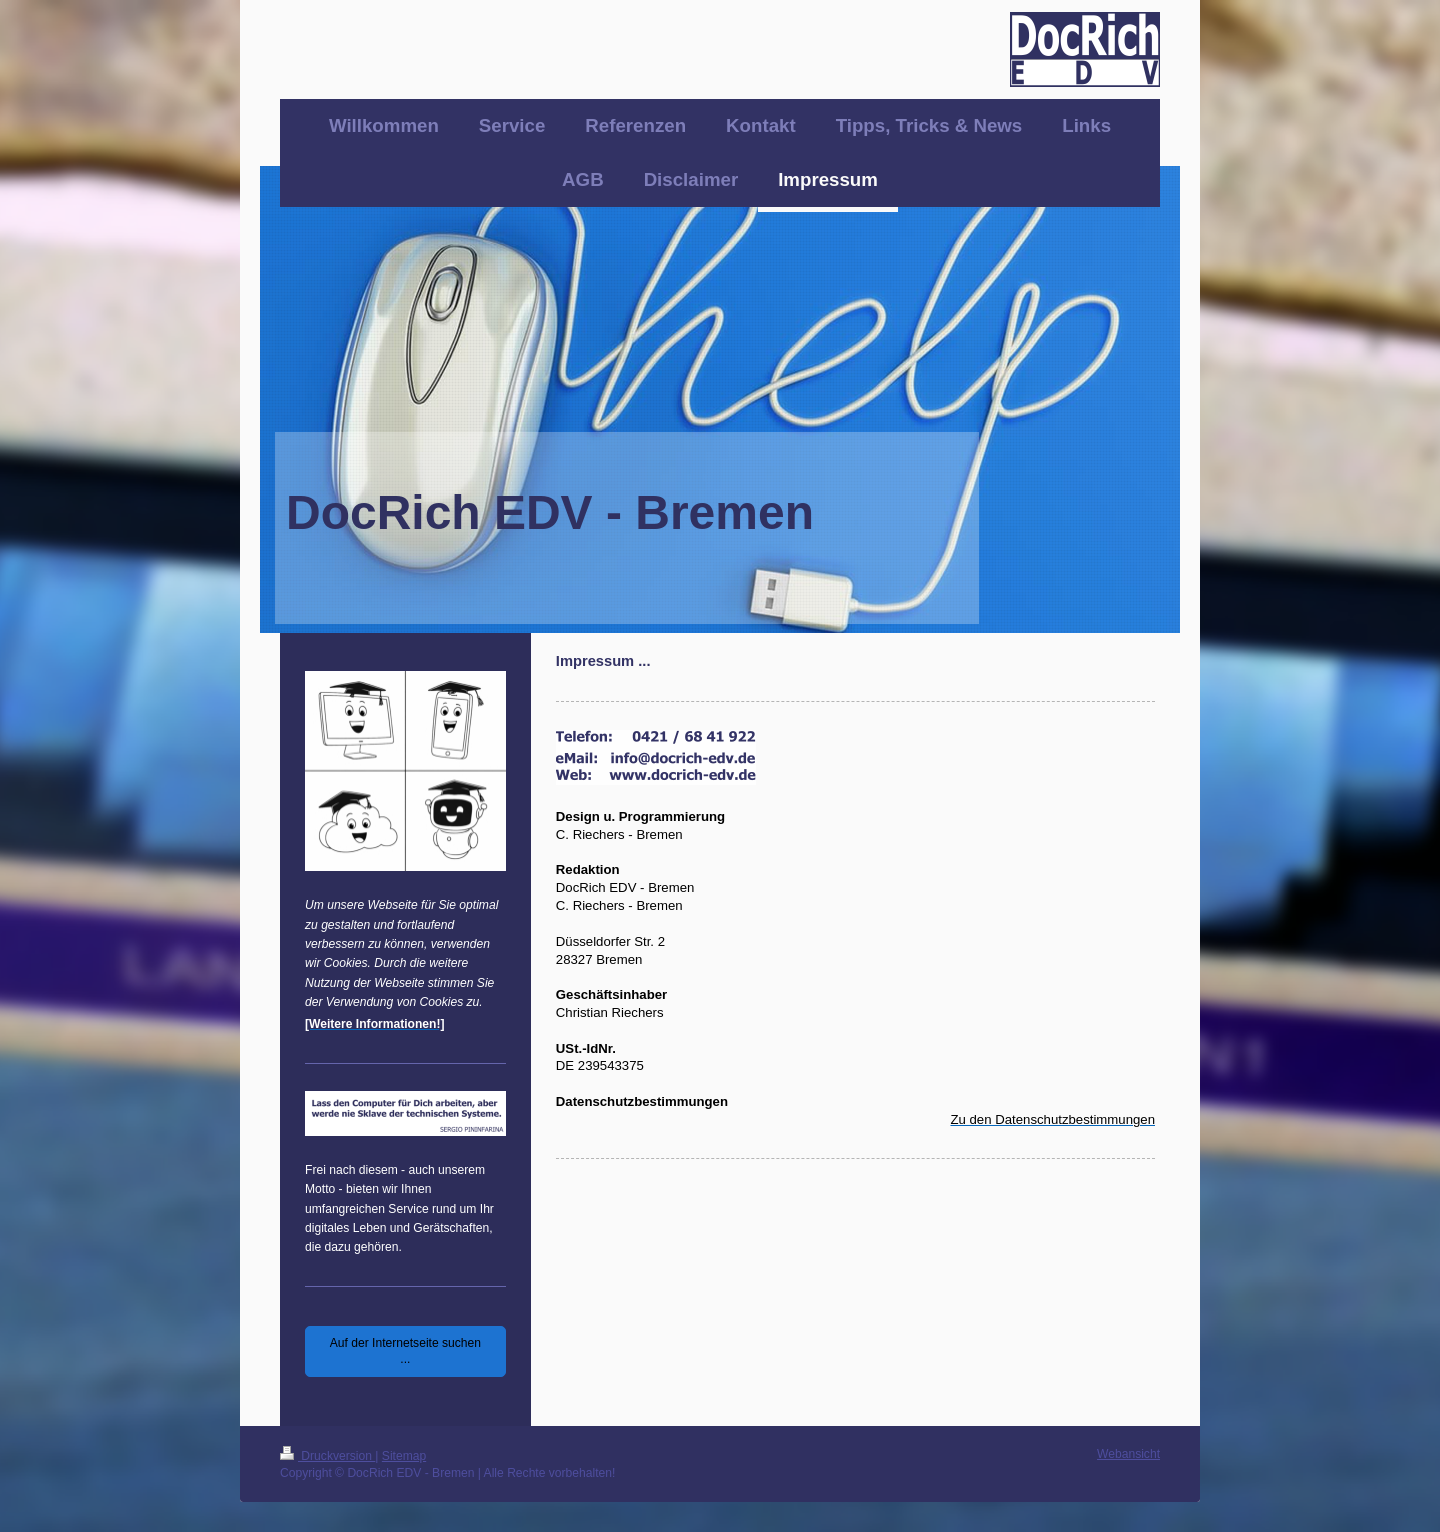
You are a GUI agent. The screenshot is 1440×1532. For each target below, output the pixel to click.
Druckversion (327, 1456)
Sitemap (404, 1456)
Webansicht (1128, 1454)
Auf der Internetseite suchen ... (405, 1351)
